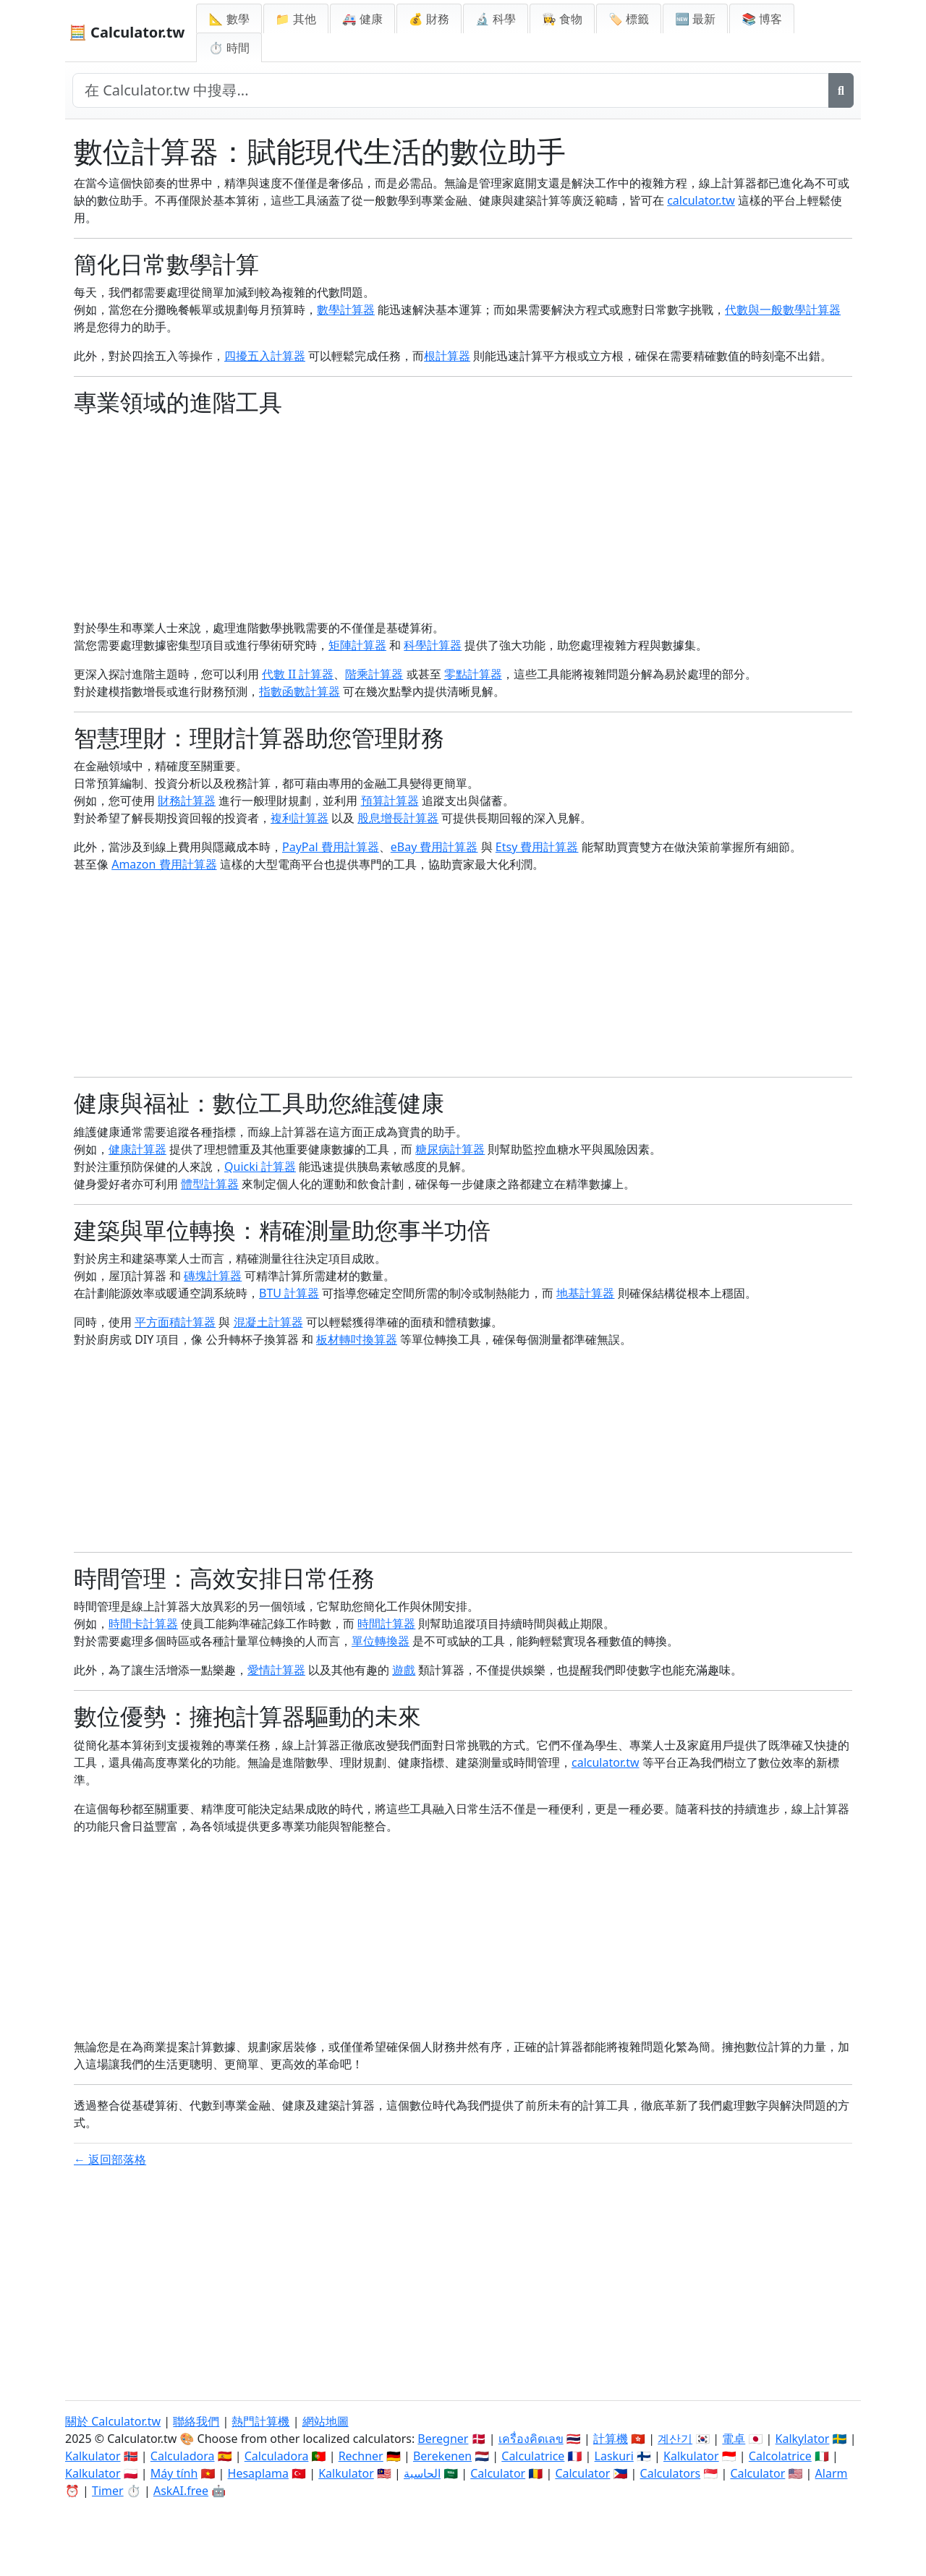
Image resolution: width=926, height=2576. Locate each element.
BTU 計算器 (289, 1293)
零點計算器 (473, 674)
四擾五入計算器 (264, 356)
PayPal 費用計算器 (330, 847)
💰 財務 (429, 19)
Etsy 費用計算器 (537, 847)
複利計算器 (299, 818)
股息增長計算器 (397, 818)
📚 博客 (762, 19)
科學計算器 (433, 645)
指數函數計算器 (299, 691)
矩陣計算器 (357, 645)
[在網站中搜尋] (450, 90)
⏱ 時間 (228, 48)
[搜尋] (841, 90)
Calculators (670, 2473)
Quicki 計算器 (260, 1166)
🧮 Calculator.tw (126, 32)
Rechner (361, 2456)
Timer (108, 2491)
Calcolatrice (780, 2456)
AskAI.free (180, 2491)
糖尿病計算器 (450, 1149)
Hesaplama (258, 2473)
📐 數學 (228, 19)
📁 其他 (296, 19)
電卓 (733, 2439)
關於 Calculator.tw (113, 2421)
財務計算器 (187, 801)
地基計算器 (585, 1293)
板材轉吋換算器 (356, 1339)
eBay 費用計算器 (434, 847)
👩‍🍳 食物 (562, 19)
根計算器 (447, 356)
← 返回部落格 (110, 2159)
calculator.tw (701, 200)
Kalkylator (803, 2439)
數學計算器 (346, 309)
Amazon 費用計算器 (163, 864)
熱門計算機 (260, 2421)
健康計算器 (137, 1149)
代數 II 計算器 (298, 674)
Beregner (442, 2439)
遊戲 (403, 1670)
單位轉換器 (380, 1641)
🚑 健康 (362, 19)
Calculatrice (532, 2456)
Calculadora (182, 2456)
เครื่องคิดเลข (531, 2439)
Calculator (497, 2473)
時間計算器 (386, 1624)
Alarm (831, 2473)
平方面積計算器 (175, 1322)
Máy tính (174, 2473)
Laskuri (614, 2456)
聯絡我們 (196, 2421)
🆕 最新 (695, 19)
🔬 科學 (495, 19)
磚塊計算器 (213, 1276)
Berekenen (442, 2456)
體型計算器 (210, 1184)
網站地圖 (325, 2421)
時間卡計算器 (143, 1624)
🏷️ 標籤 (628, 19)
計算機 (610, 2439)
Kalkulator (93, 2456)
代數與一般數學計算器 (783, 309)
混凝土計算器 (268, 1322)
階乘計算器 (374, 674)
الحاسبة (422, 2473)
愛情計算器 (276, 1670)
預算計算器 (390, 801)
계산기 (675, 2439)
